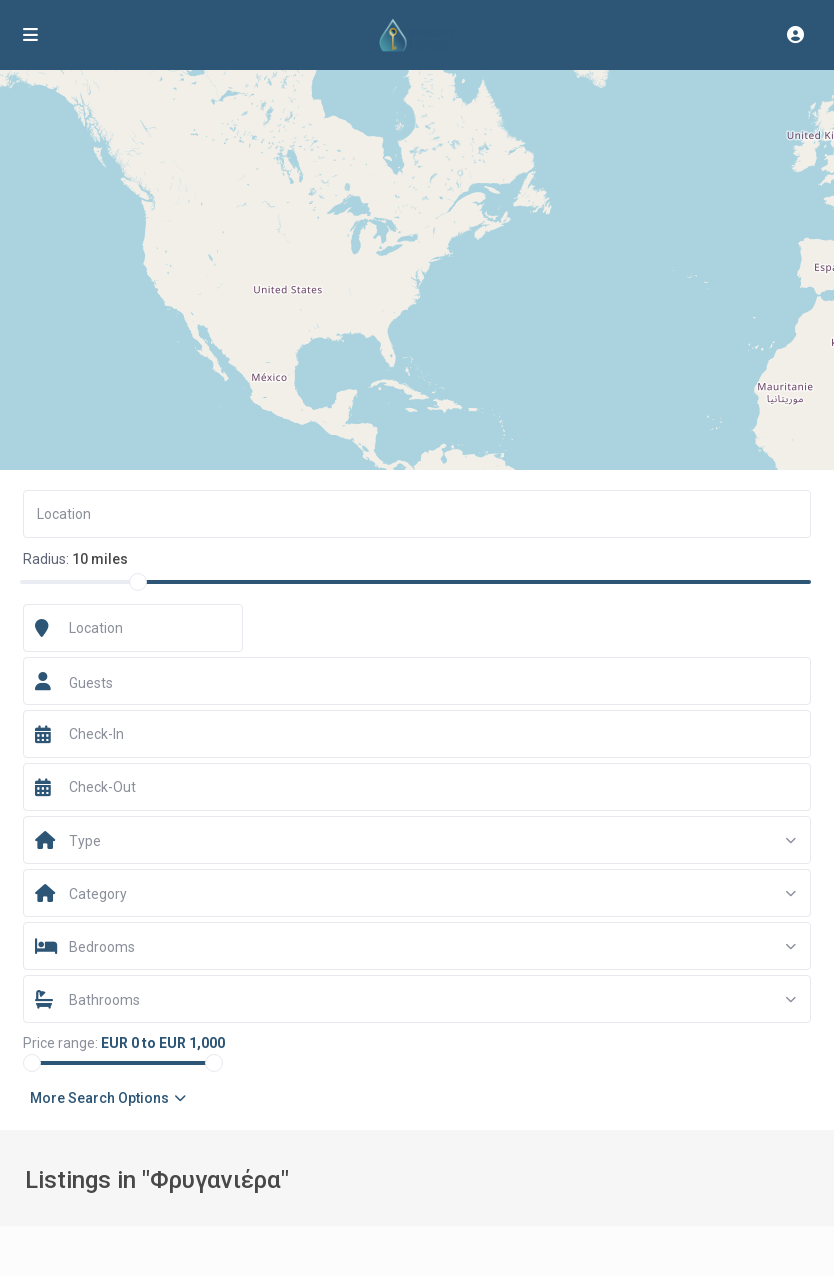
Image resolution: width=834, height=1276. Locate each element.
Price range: (60, 1043)
